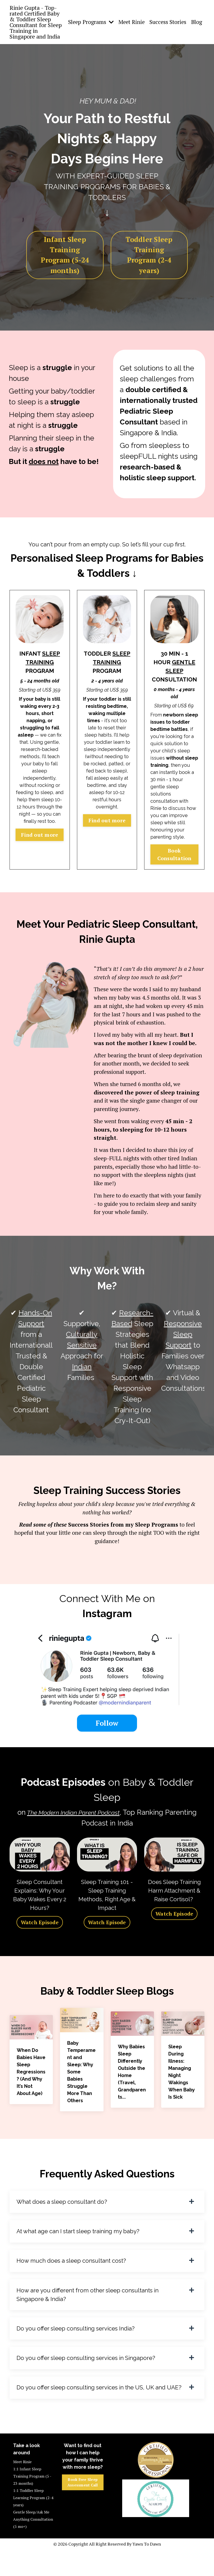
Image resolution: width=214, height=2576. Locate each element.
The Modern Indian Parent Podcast (90, 1834)
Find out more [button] (39, 842)
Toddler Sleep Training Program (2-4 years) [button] (149, 260)
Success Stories (166, 25)
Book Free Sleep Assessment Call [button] (83, 2508)
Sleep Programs (86, 25)
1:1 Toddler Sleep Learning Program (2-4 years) (33, 2524)
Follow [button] (107, 1745)
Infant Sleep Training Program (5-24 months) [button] (65, 260)
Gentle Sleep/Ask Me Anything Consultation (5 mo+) (33, 2545)
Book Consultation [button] (174, 862)
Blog (196, 25)
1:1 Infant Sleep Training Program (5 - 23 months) (32, 2502)
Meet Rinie (129, 25)
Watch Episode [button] (40, 1944)
